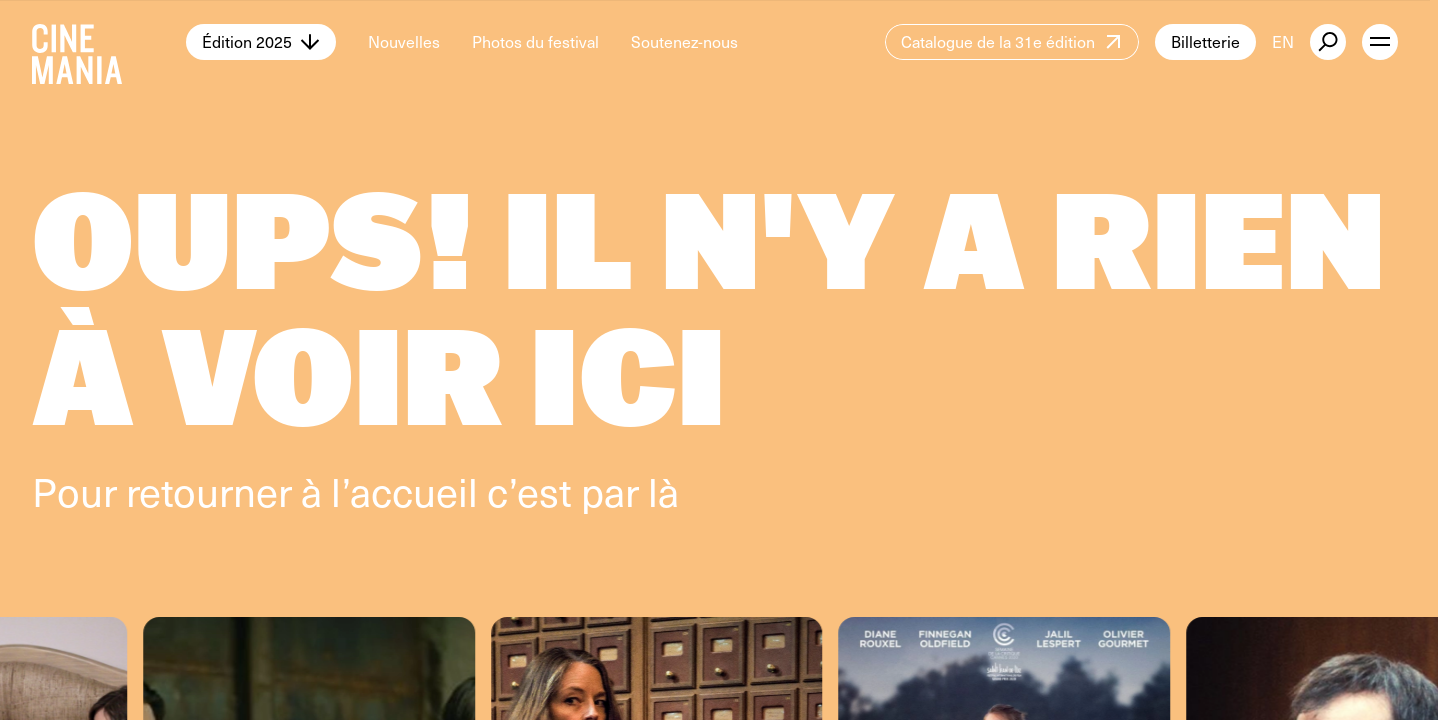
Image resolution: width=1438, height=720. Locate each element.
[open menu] (1380, 42)
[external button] (1328, 42)
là (663, 490)
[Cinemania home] (109, 42)
